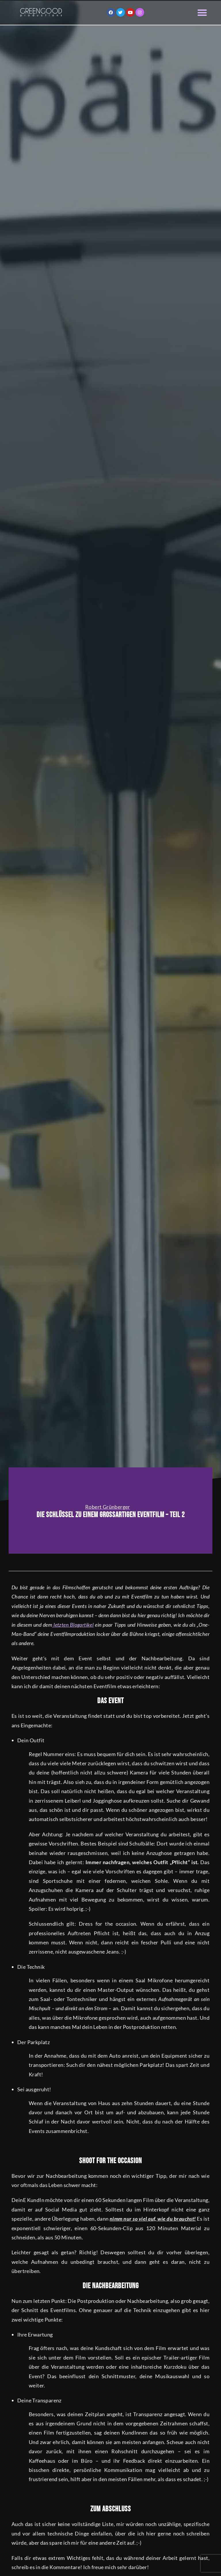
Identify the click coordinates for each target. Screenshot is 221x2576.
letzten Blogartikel (73, 1624)
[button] (202, 12)
